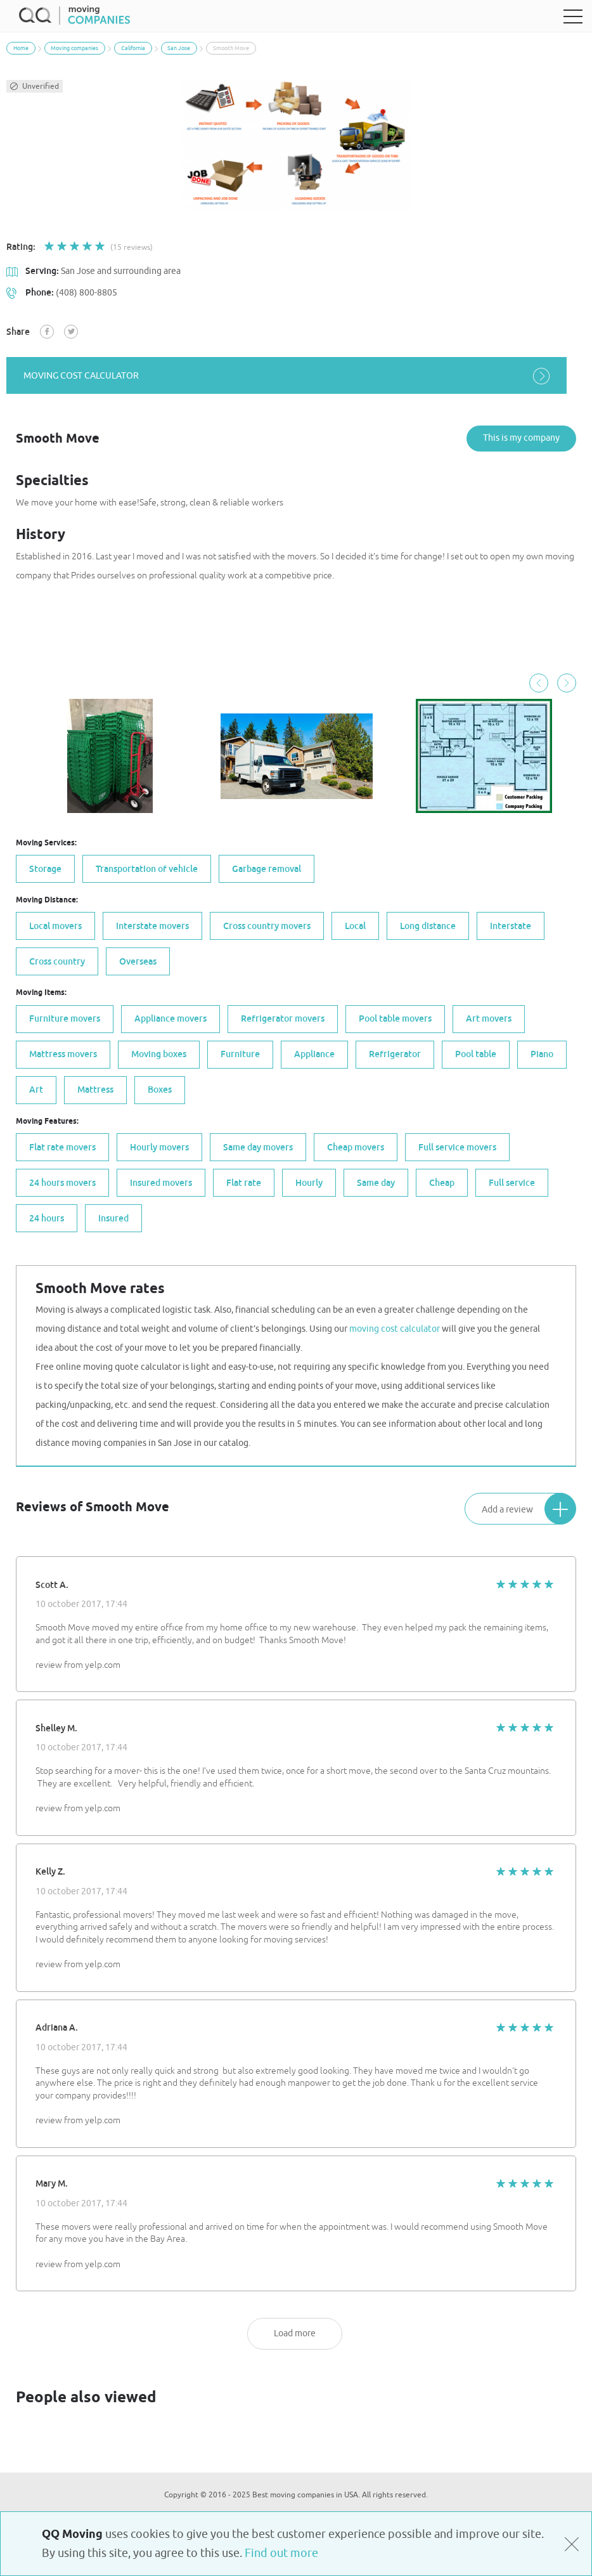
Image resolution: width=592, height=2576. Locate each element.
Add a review (529, 1507)
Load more (295, 2332)
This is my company (521, 437)
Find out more (281, 2553)
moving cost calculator (296, 376)
